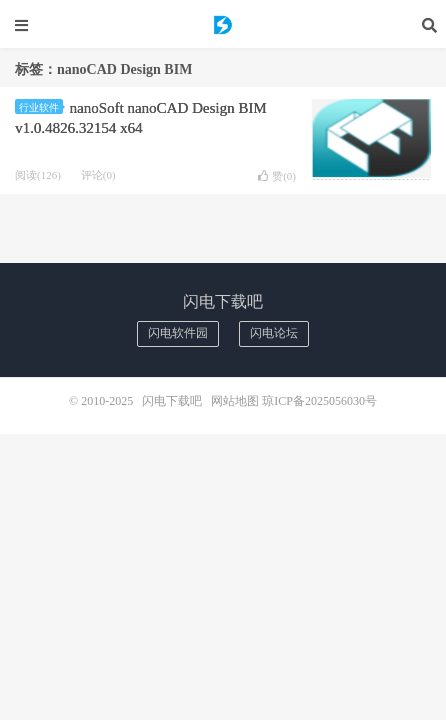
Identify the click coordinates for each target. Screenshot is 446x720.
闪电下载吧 (223, 25)
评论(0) (98, 175)
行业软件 (41, 107)
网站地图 (235, 401)
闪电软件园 (178, 333)
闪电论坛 (274, 333)
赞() (277, 176)
